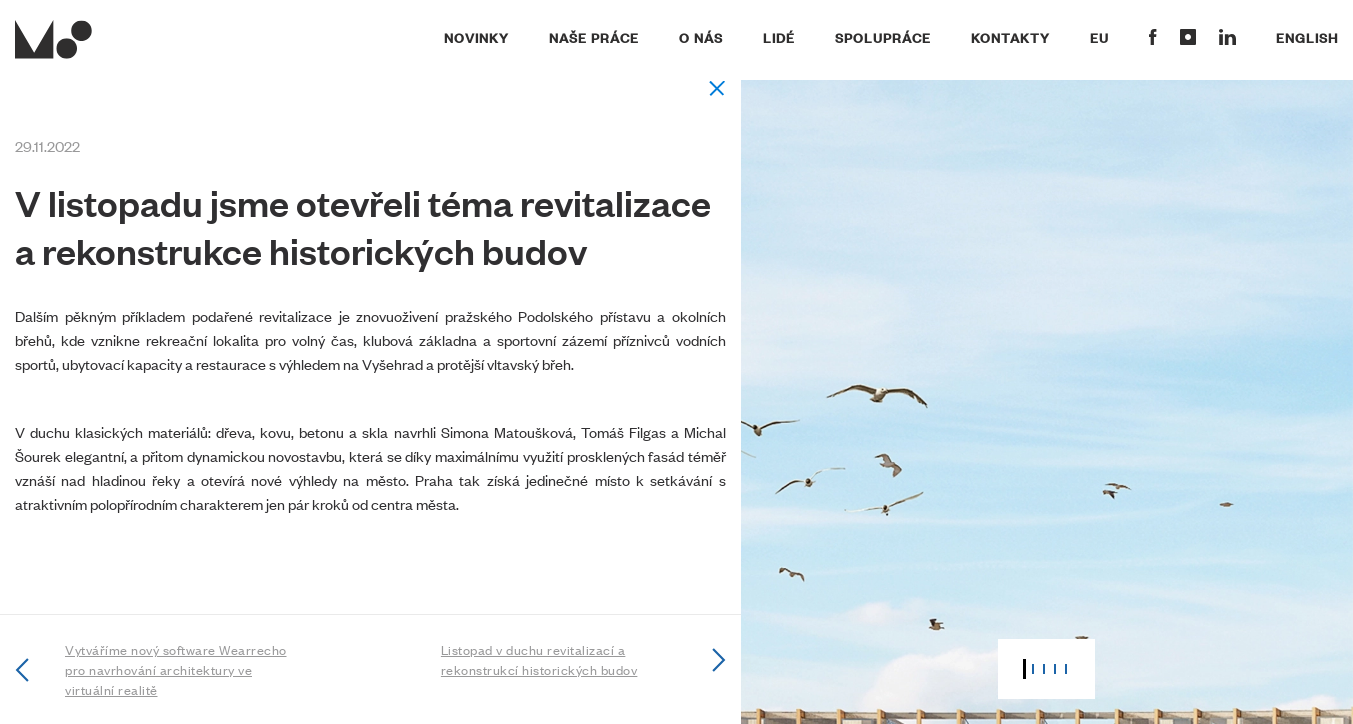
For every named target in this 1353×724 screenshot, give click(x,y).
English (1307, 37)
